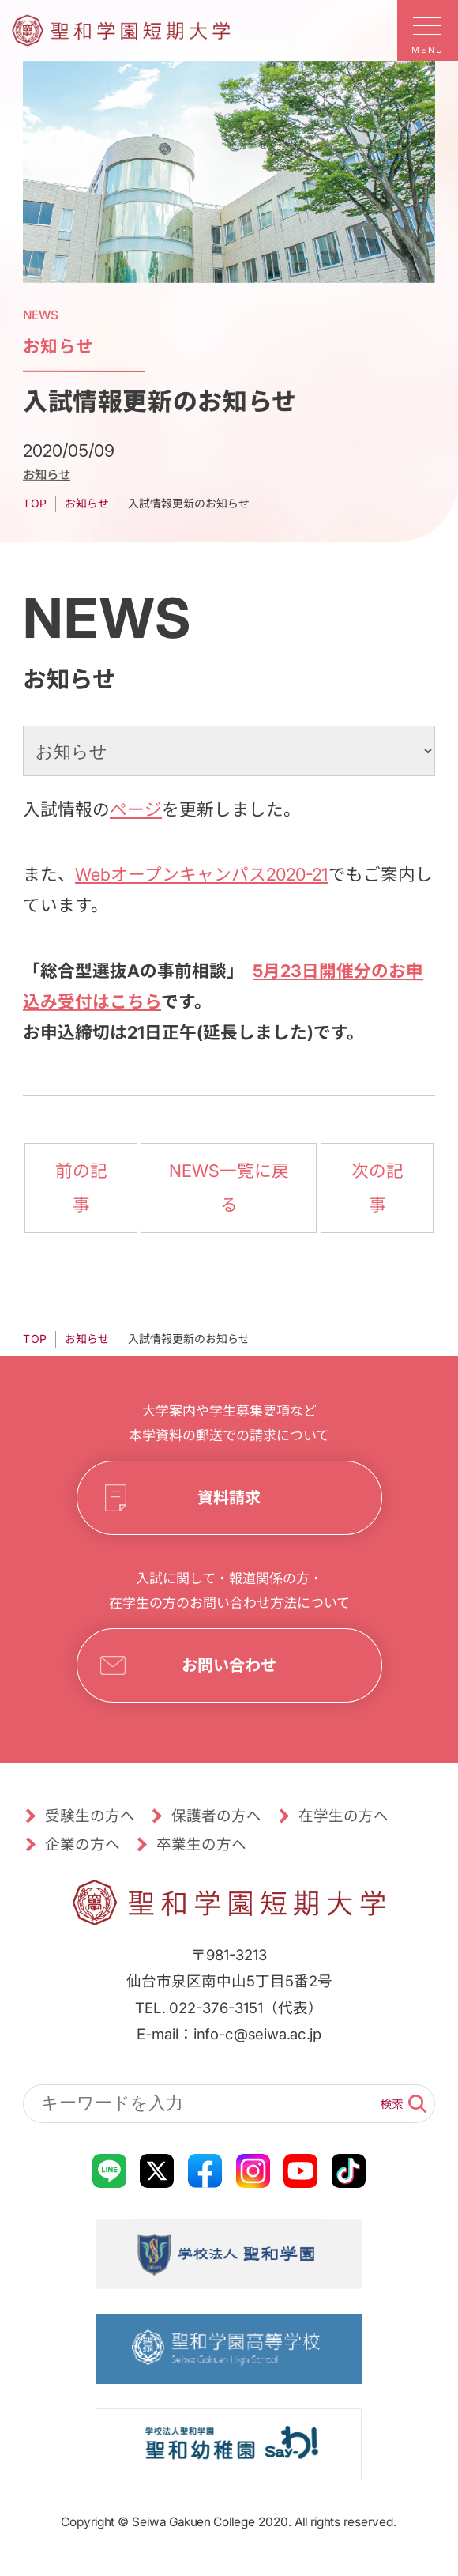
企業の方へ (82, 1844)
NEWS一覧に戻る (229, 1187)
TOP (35, 503)
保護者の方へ (216, 1815)
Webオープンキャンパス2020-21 (201, 874)
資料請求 (229, 1497)
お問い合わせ (229, 1665)
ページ (136, 809)
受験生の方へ (90, 1815)
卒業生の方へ (201, 1844)
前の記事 (81, 1187)
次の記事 (377, 1187)
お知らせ (46, 473)
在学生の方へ (343, 1815)
